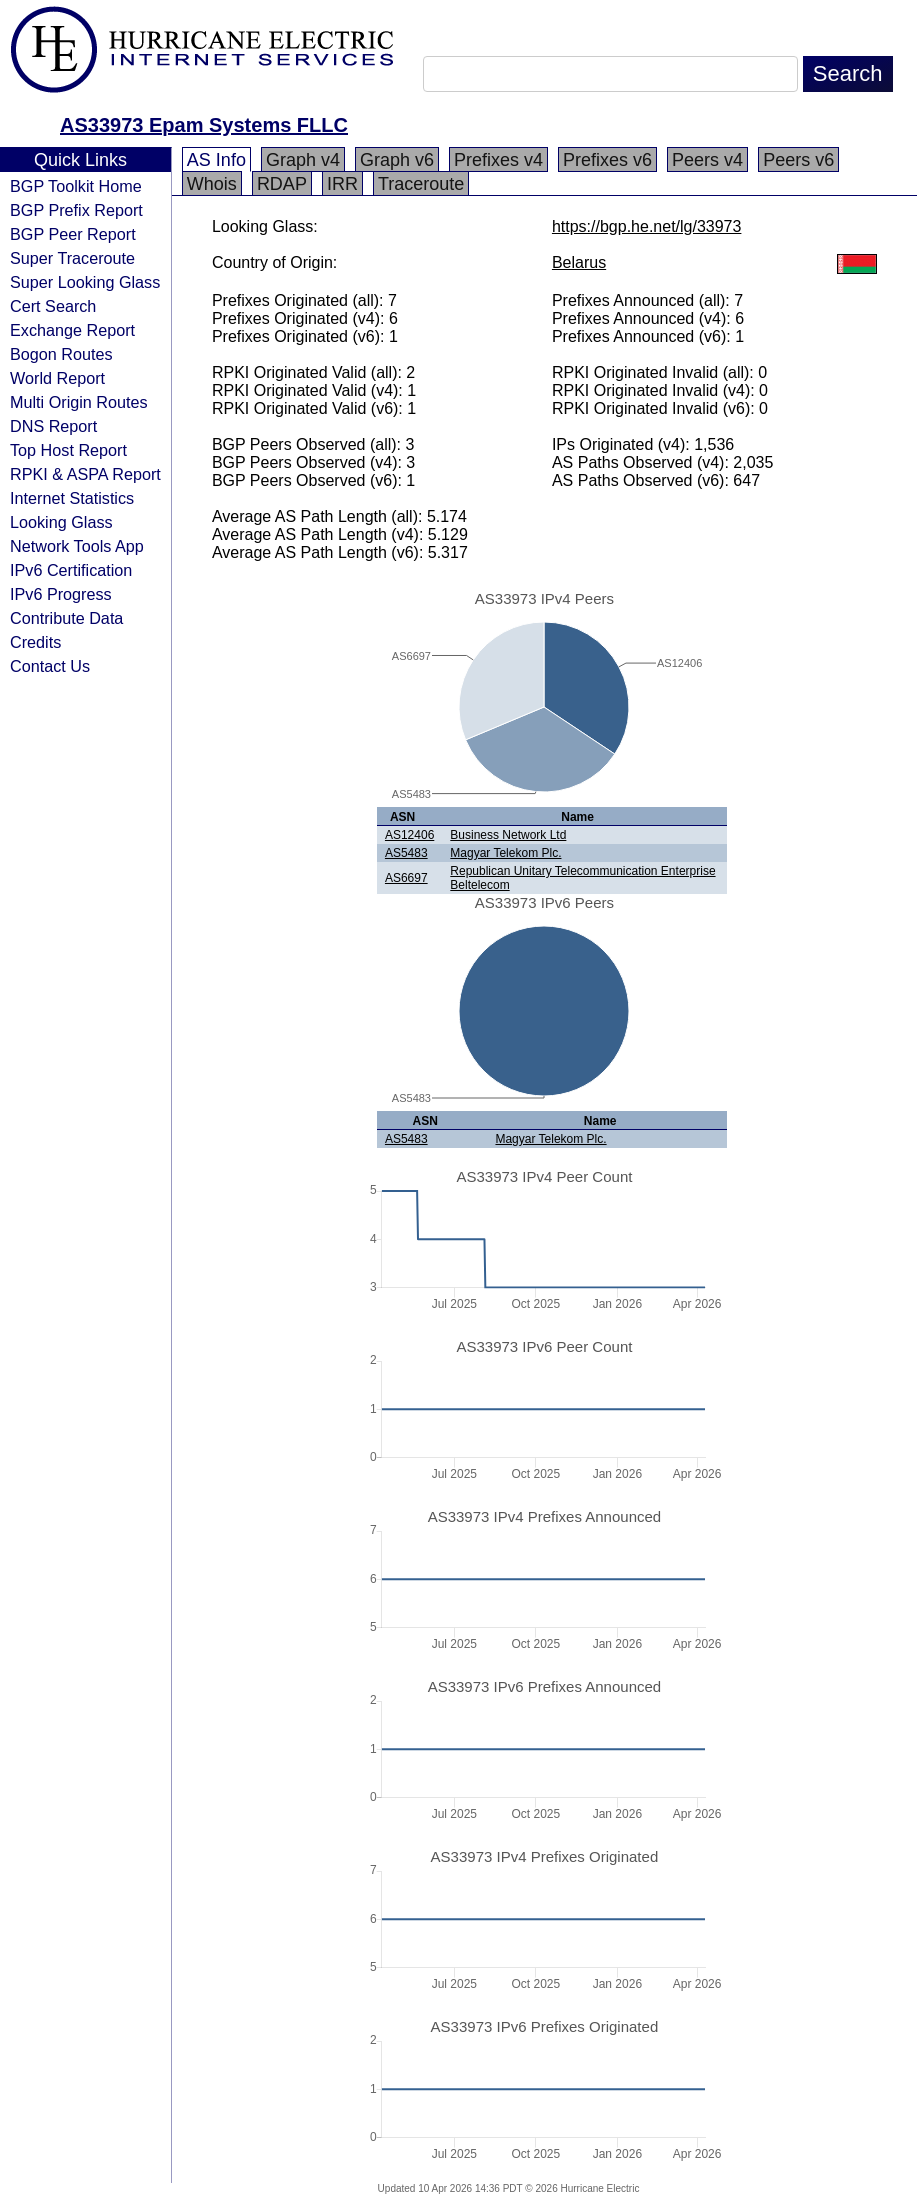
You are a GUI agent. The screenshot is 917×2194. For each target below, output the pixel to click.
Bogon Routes (61, 354)
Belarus (579, 262)
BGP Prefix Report (76, 210)
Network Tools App (77, 546)
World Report (57, 378)
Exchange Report (72, 330)
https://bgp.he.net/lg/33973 (646, 226)
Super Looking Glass (85, 282)
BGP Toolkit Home (76, 186)
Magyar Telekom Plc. (505, 853)
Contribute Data (66, 618)
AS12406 (409, 835)
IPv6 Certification (71, 570)
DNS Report (53, 426)
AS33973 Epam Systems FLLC (204, 125)
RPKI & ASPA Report (85, 474)
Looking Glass (61, 522)
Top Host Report (68, 450)
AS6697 (406, 878)
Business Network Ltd (508, 835)
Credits (35, 642)
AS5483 (406, 853)
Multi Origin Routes (79, 402)
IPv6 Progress (61, 594)
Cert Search (53, 306)
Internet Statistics (72, 498)
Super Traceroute (72, 258)
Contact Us (50, 666)
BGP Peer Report (73, 234)
